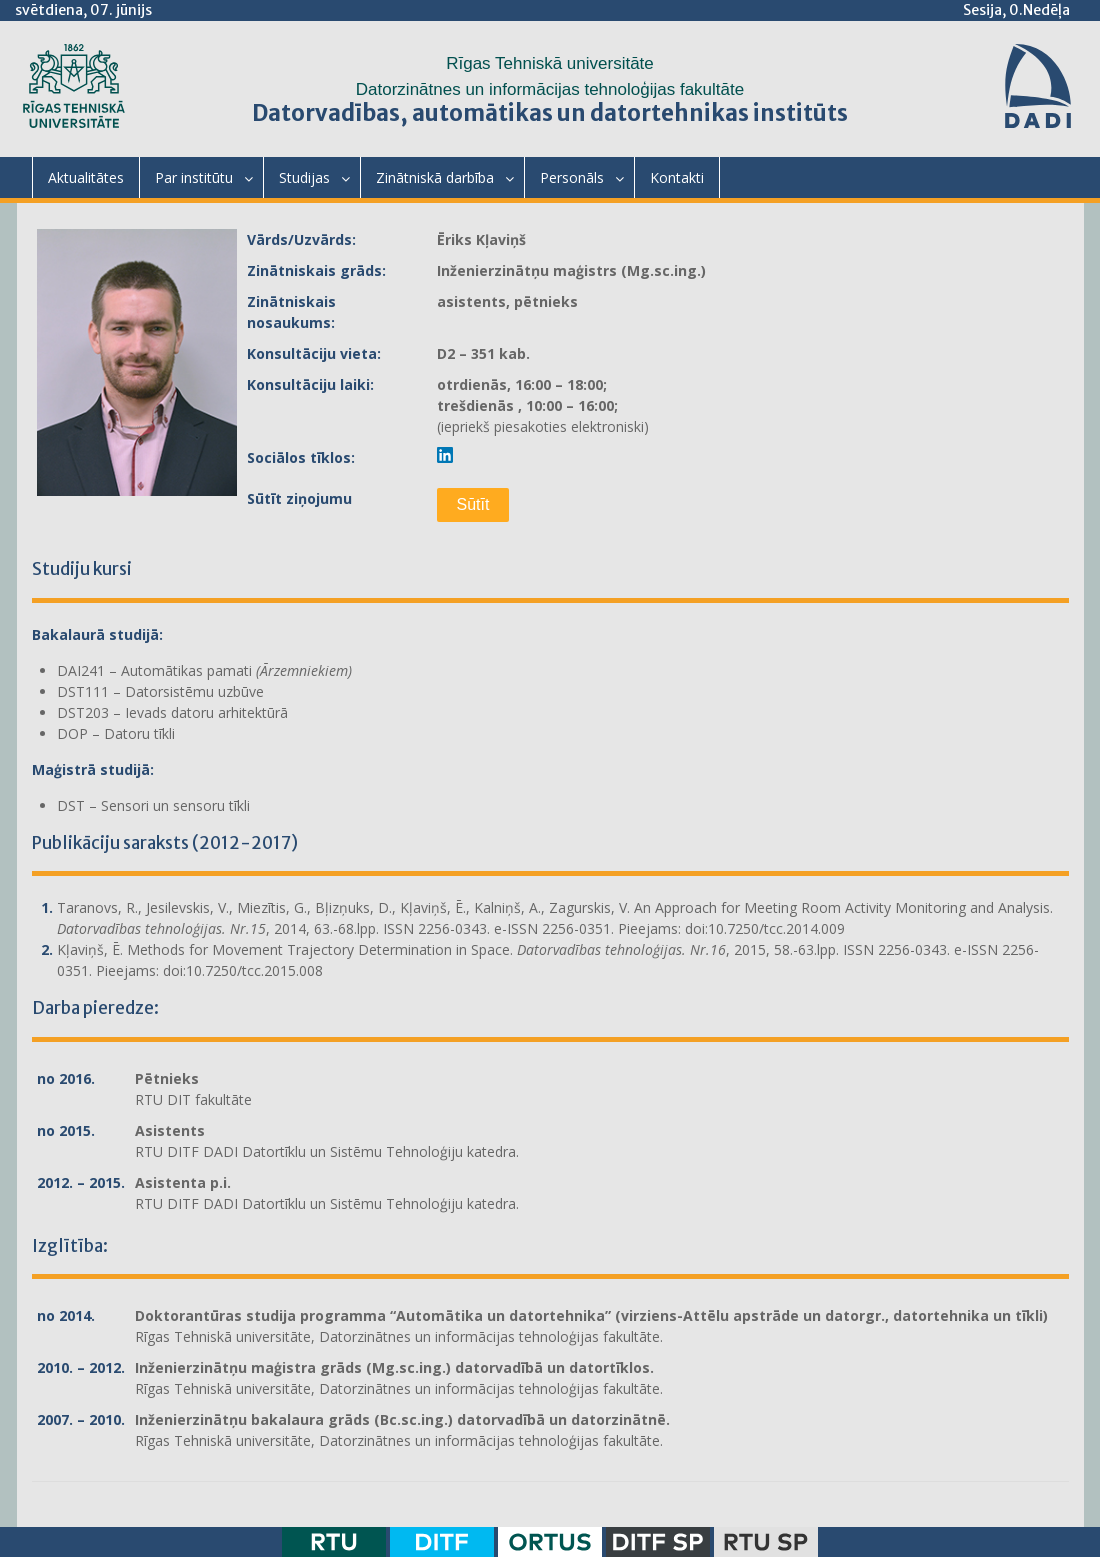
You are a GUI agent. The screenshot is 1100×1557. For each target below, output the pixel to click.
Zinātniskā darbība (435, 177)
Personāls (572, 177)
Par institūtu (194, 177)
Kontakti (677, 177)
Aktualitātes (86, 177)
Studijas (304, 177)
